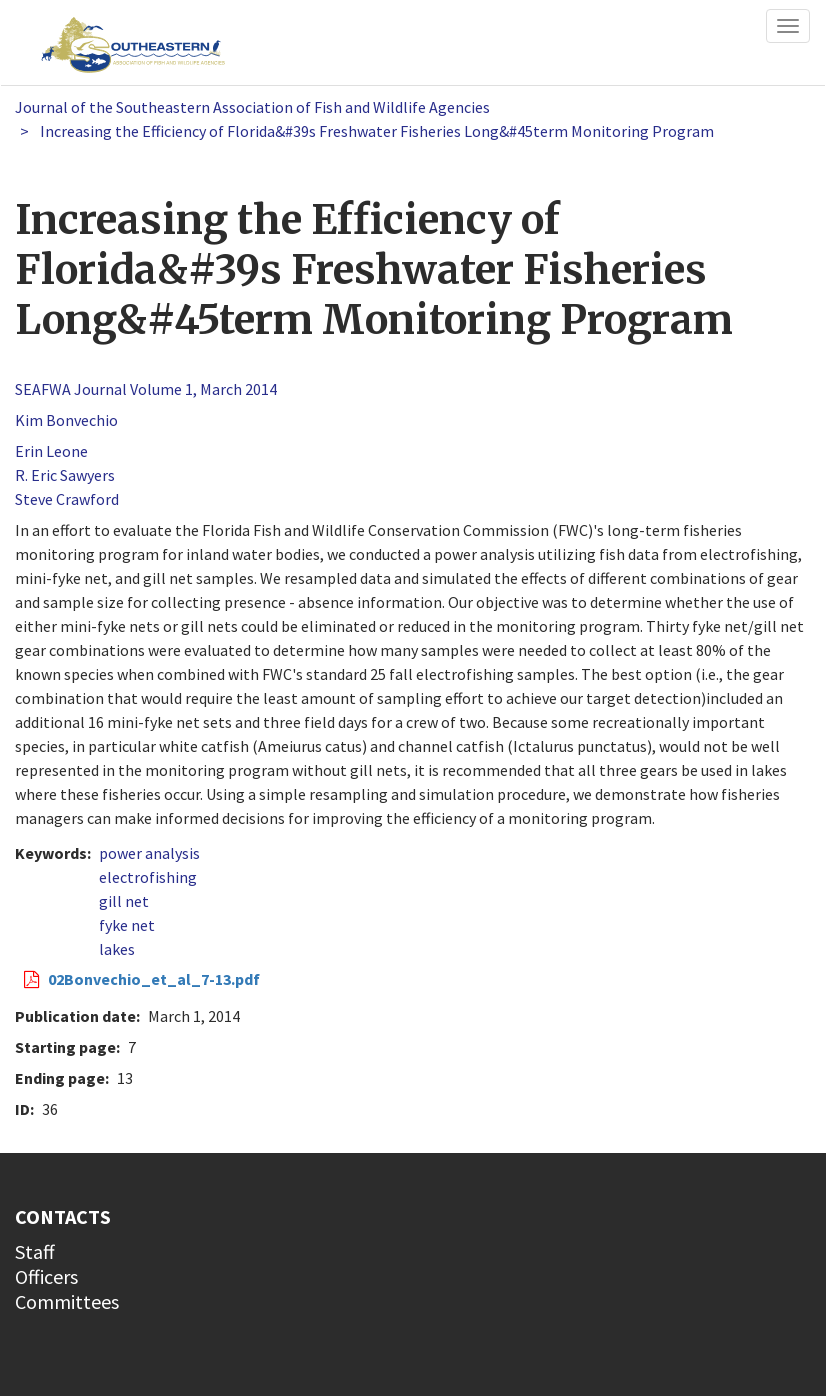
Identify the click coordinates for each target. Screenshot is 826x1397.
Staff (35, 1251)
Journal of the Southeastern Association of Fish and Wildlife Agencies (252, 107)
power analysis (149, 853)
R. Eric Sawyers (65, 475)
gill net (124, 901)
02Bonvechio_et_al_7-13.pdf (154, 979)
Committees (67, 1301)
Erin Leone (51, 451)
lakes (117, 949)
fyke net (127, 925)
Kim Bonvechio (66, 420)
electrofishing (148, 877)
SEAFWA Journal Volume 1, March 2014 (146, 389)
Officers (46, 1276)
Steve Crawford (67, 499)
